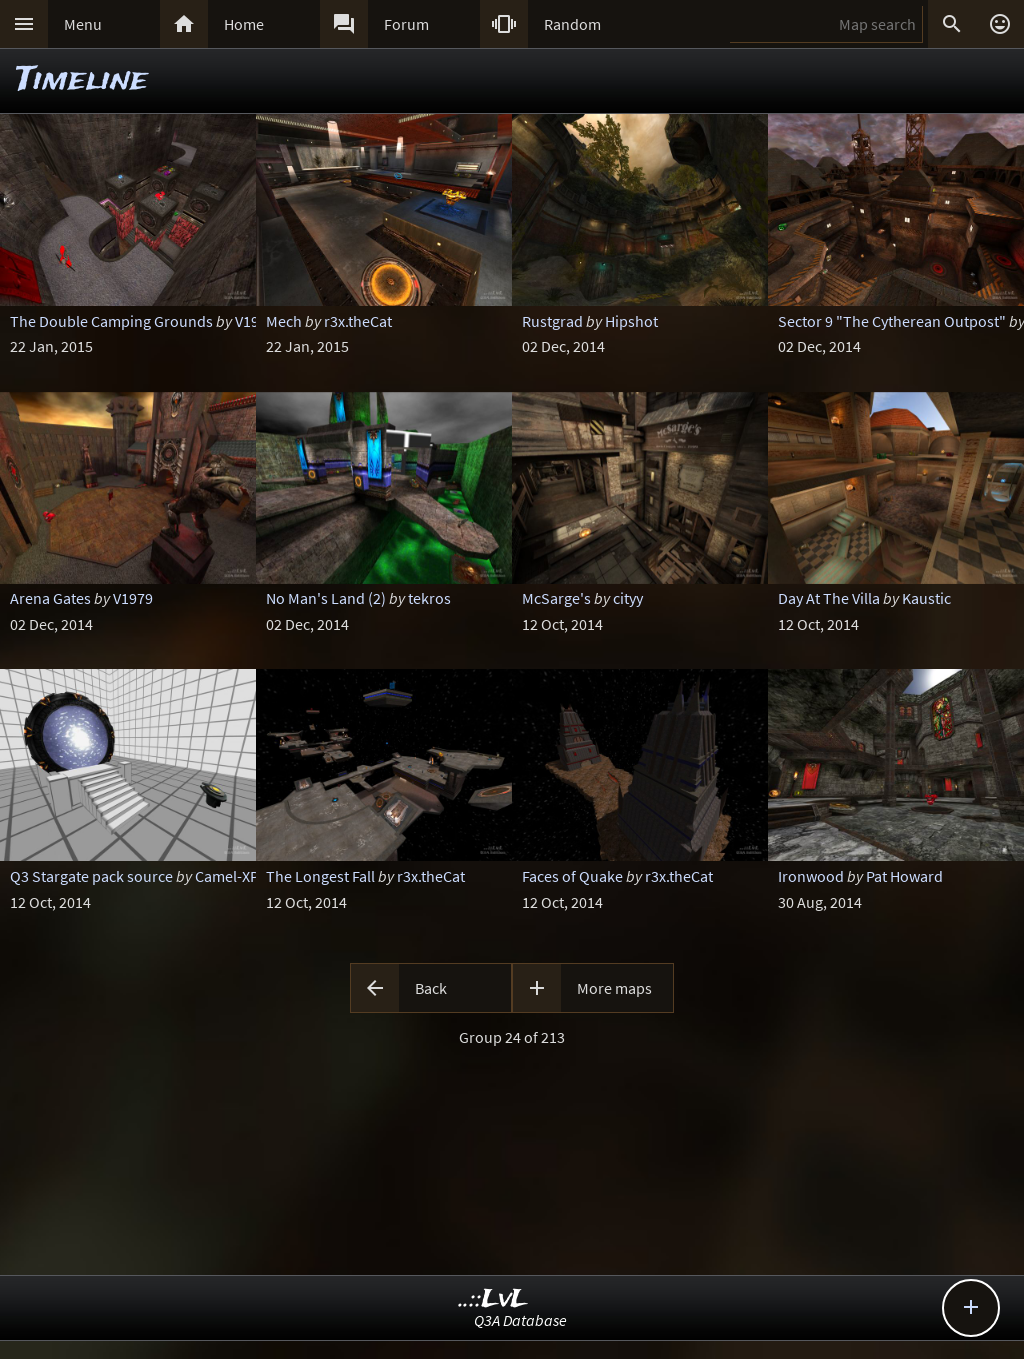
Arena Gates (50, 598)
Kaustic (926, 598)
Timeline (82, 80)
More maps (614, 988)
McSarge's (556, 598)
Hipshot (631, 321)
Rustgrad (552, 321)
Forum (406, 24)
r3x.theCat (358, 321)
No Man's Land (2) (326, 598)
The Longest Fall (320, 876)
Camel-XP (227, 876)
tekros (429, 598)
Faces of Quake (572, 876)
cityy (628, 598)
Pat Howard (904, 876)
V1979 (255, 321)
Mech (284, 321)
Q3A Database (520, 1320)
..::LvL (493, 1299)
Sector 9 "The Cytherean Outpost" (892, 321)
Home (244, 24)
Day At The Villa (829, 598)
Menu (83, 24)
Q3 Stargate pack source (91, 876)
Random (572, 24)
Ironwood (811, 876)
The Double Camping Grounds (111, 321)
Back (431, 988)
